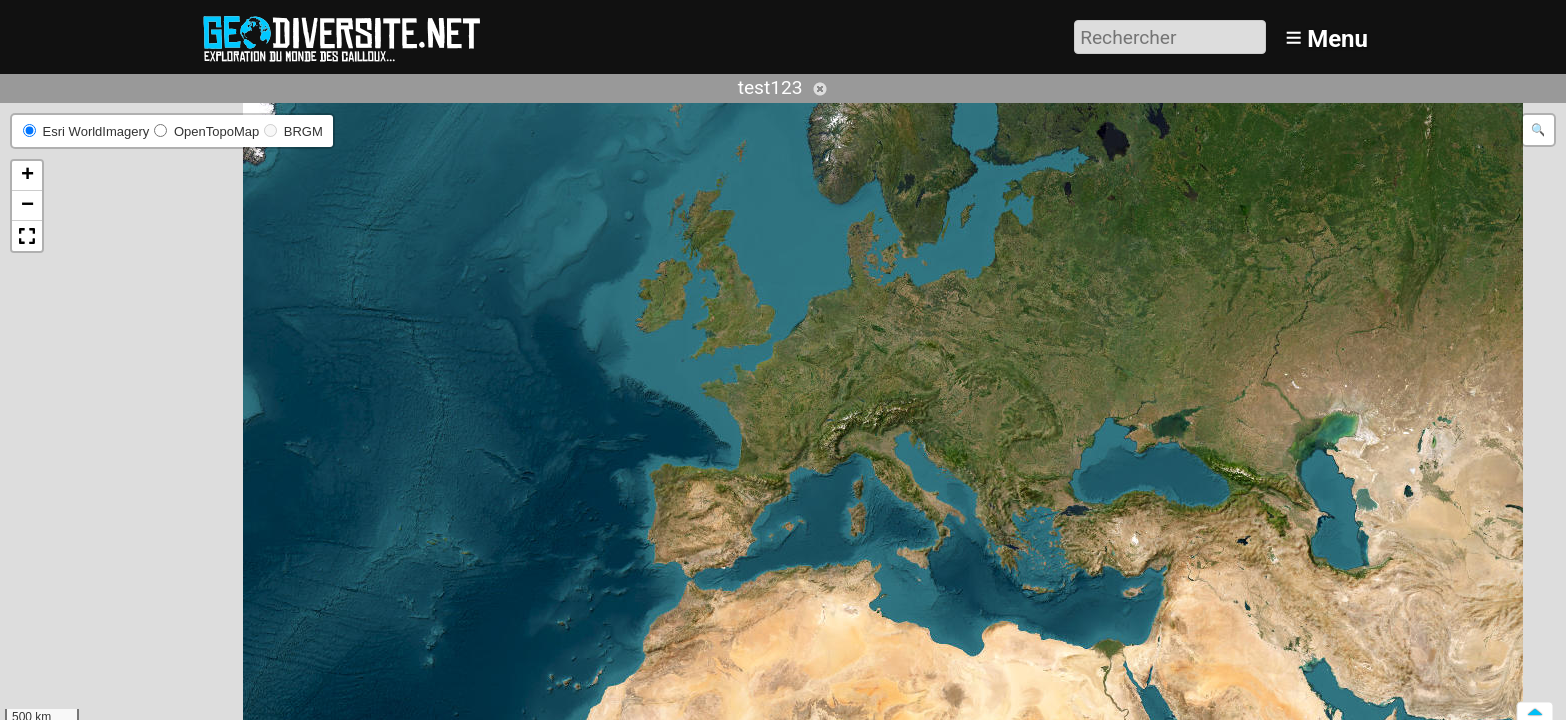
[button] (27, 176)
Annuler (820, 89)
